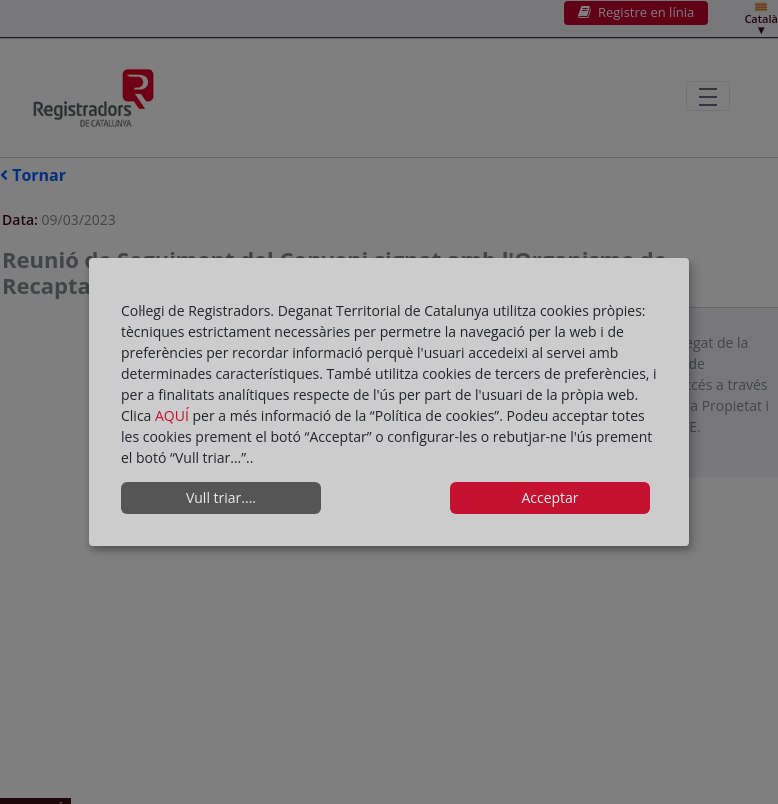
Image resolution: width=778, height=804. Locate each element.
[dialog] (389, 402)
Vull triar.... (221, 497)
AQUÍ (174, 415)
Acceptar (549, 497)
